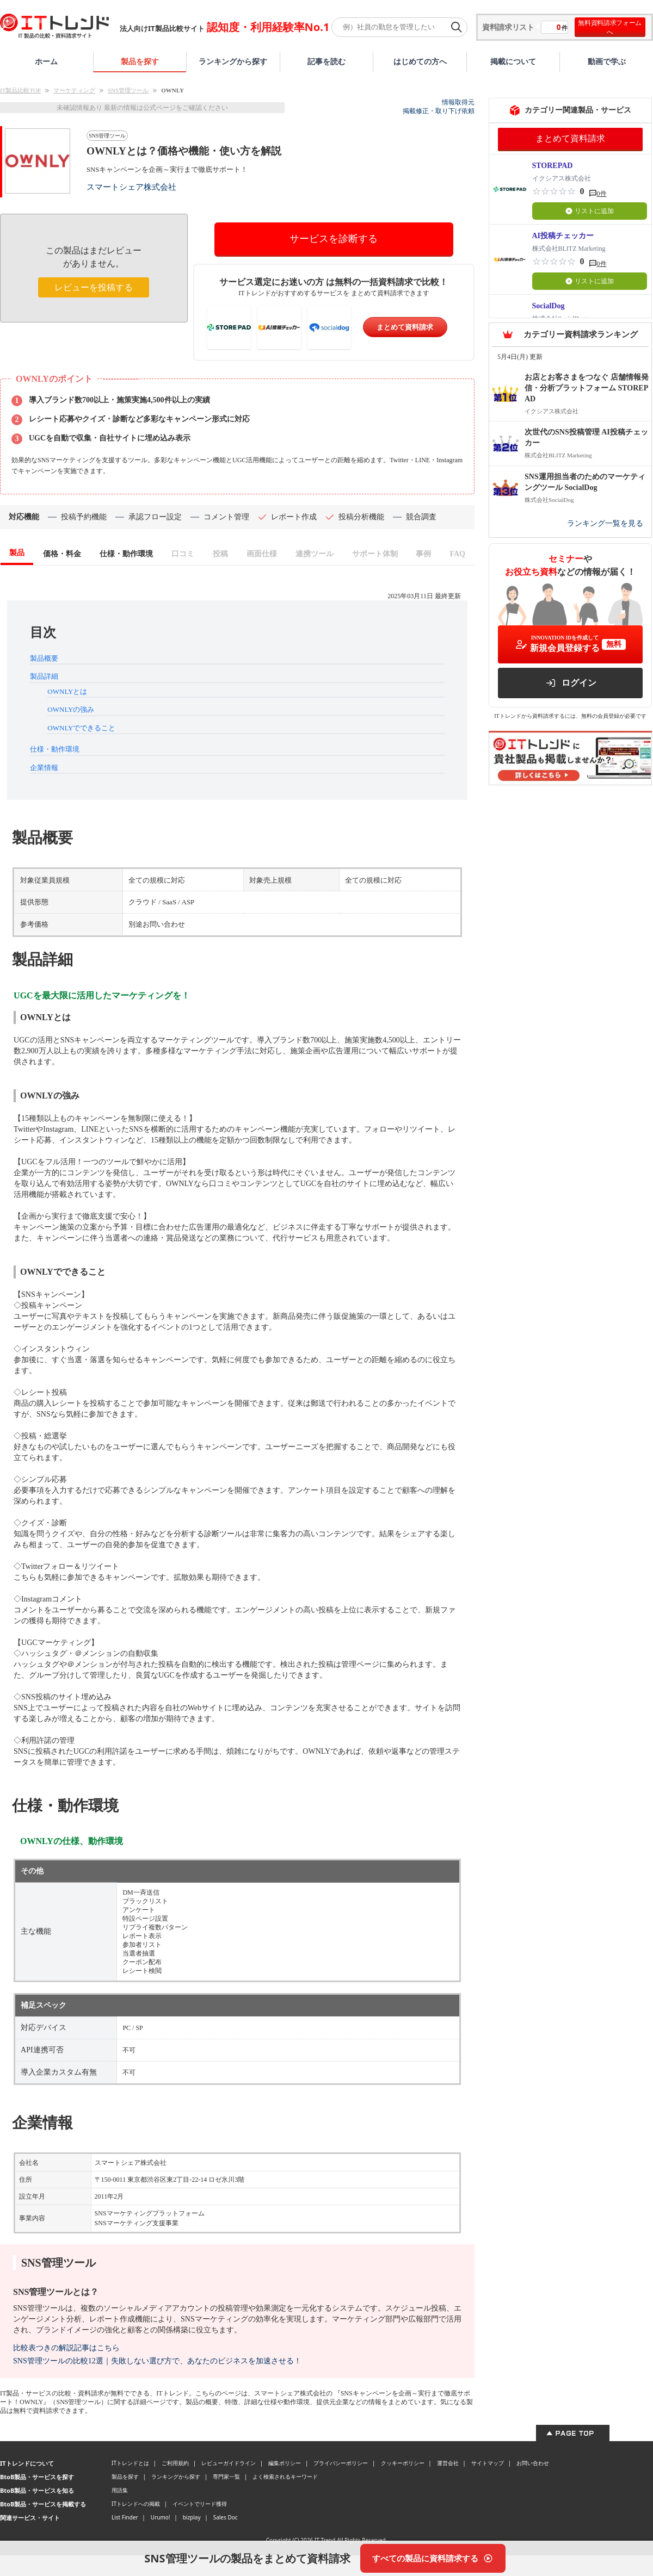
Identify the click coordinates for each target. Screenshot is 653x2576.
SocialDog (548, 306)
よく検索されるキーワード (285, 2476)
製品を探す (140, 61)
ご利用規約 (175, 2463)
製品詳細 (44, 676)
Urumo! (160, 2517)
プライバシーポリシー (340, 2463)
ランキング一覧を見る (605, 523)
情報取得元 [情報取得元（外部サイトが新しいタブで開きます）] (458, 102)
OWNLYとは (67, 691)
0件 (602, 193)
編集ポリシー (284, 2463)
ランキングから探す (233, 61)
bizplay (192, 2517)
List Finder (125, 2517)
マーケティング (74, 90)
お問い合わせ (532, 2463)
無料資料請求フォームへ (610, 27)
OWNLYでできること (81, 728)
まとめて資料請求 (405, 327)
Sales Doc (225, 2517)
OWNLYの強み (70, 709)
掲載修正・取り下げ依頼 (439, 111)
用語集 (120, 2490)
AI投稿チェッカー (563, 236)
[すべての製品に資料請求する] (433, 2558)
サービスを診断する (333, 238)
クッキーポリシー (402, 2463)
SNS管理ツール (128, 90)
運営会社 (448, 2463)
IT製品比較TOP (20, 90)
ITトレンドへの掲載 (136, 2503)
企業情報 (44, 768)
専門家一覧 (226, 2476)
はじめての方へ (420, 61)
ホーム (46, 61)
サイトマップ (487, 2463)
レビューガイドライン (228, 2463)
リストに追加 (589, 211)
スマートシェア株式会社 (131, 186)
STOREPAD (552, 166)
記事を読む (326, 61)
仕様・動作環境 (54, 749)
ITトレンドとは (130, 2463)
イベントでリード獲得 (200, 2503)
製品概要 (44, 658)
